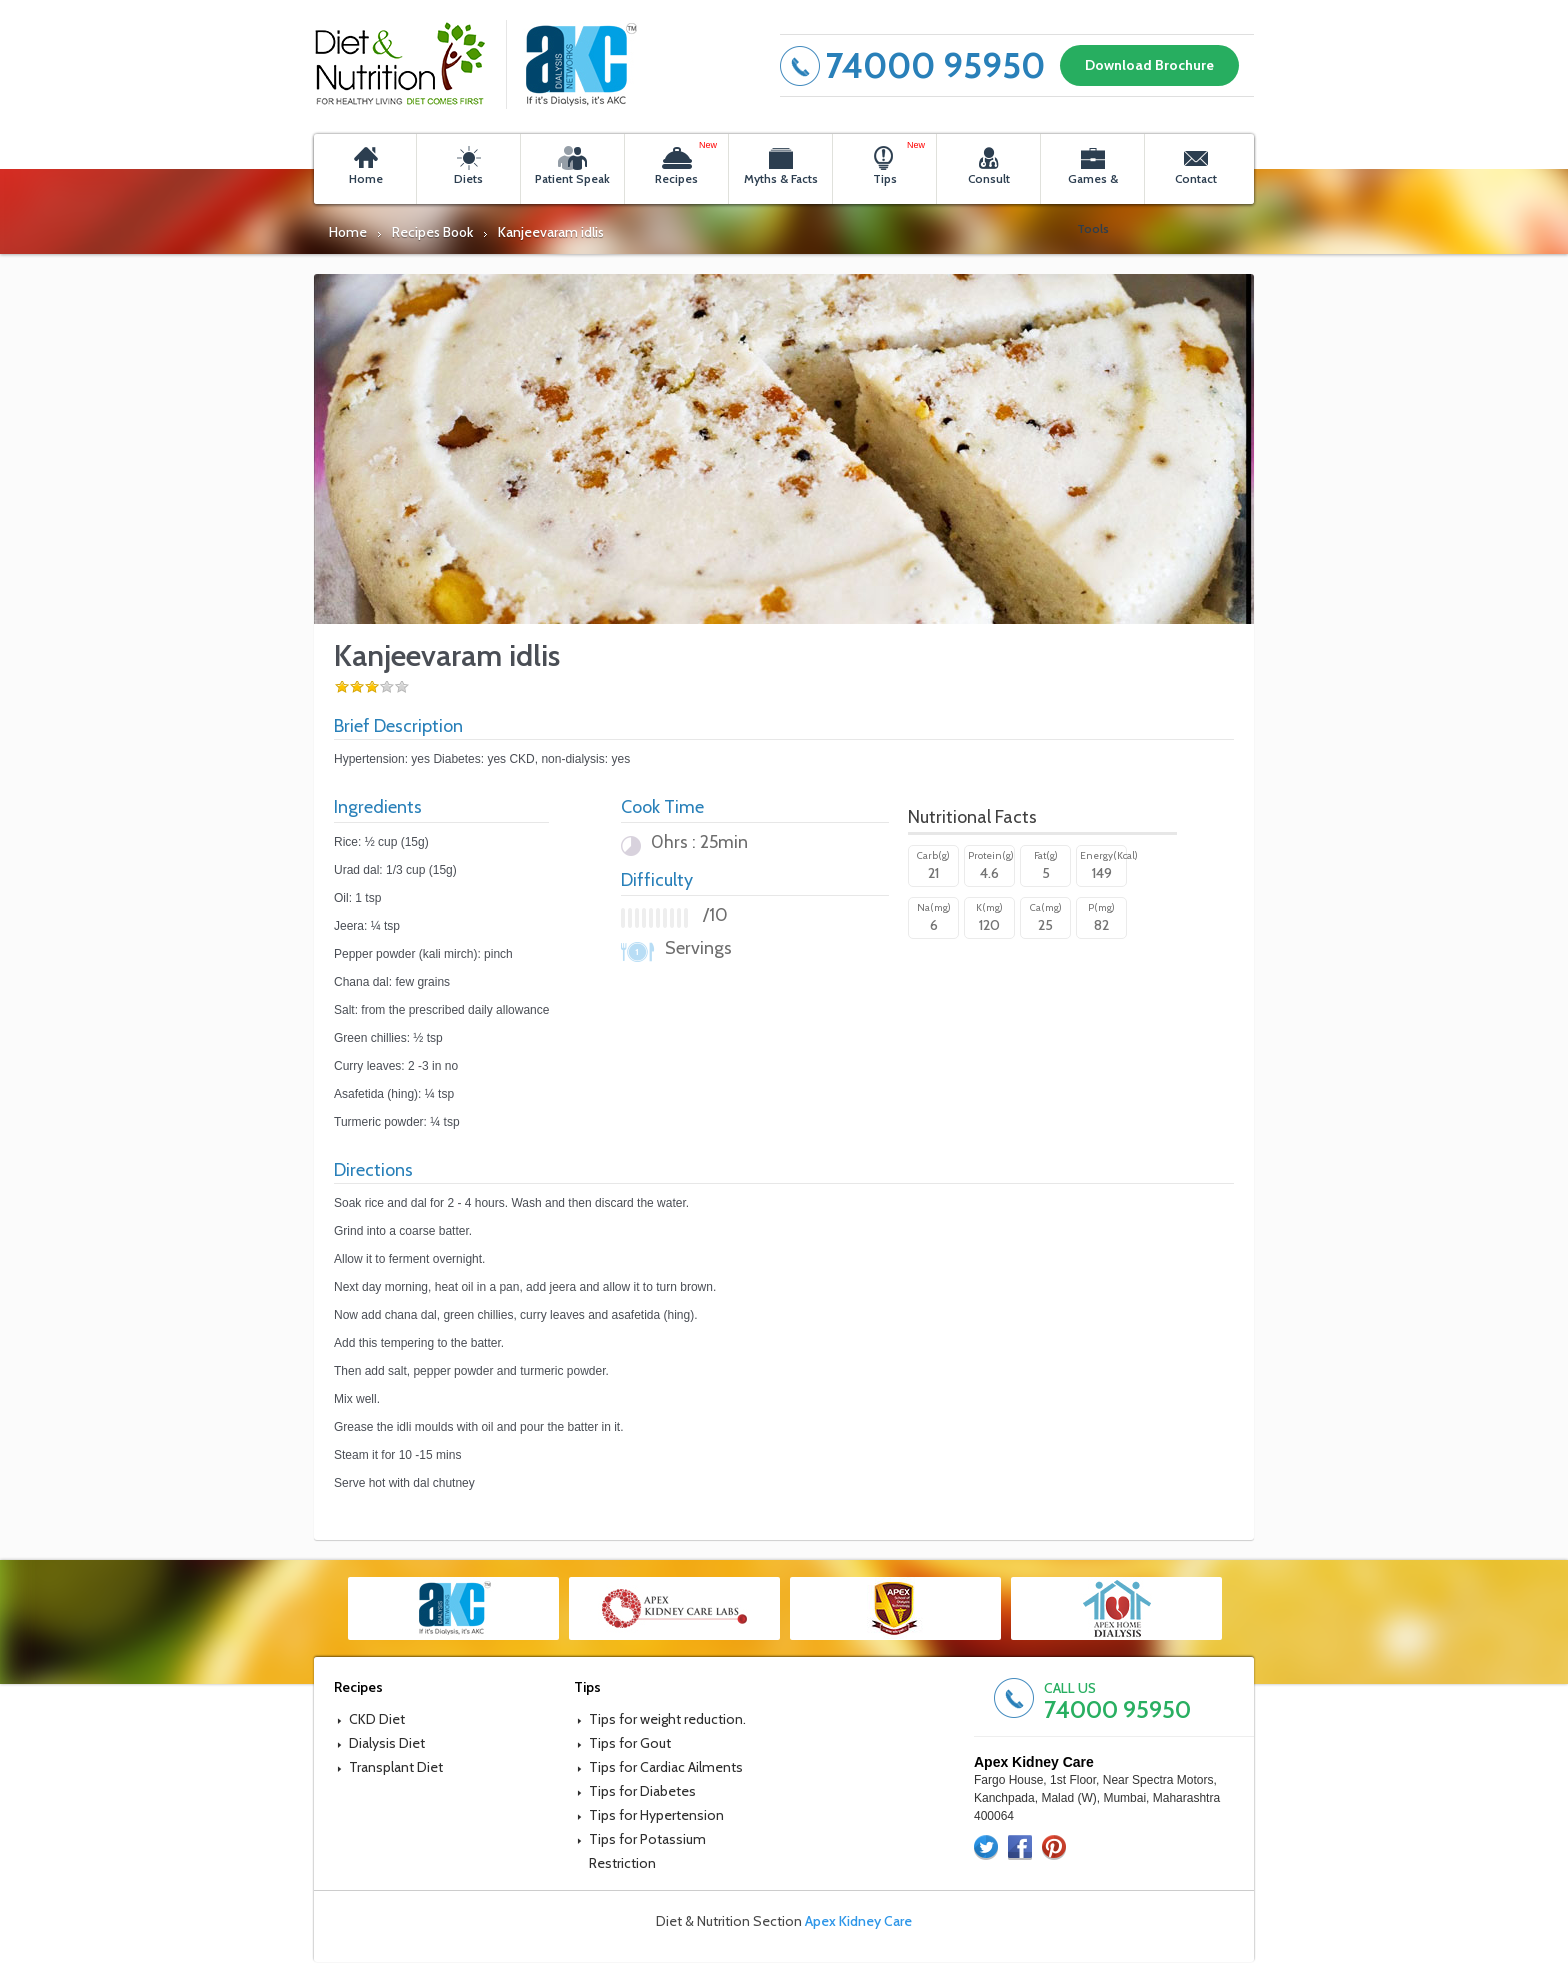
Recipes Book (432, 232)
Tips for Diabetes (642, 1791)
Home (348, 232)
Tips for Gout (630, 1743)
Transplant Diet (396, 1767)
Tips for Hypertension (656, 1815)
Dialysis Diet (387, 1743)
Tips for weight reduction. (667, 1719)
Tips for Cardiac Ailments (666, 1767)
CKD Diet (377, 1719)
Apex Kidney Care (858, 1921)
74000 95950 (935, 65)
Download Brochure (1149, 65)
